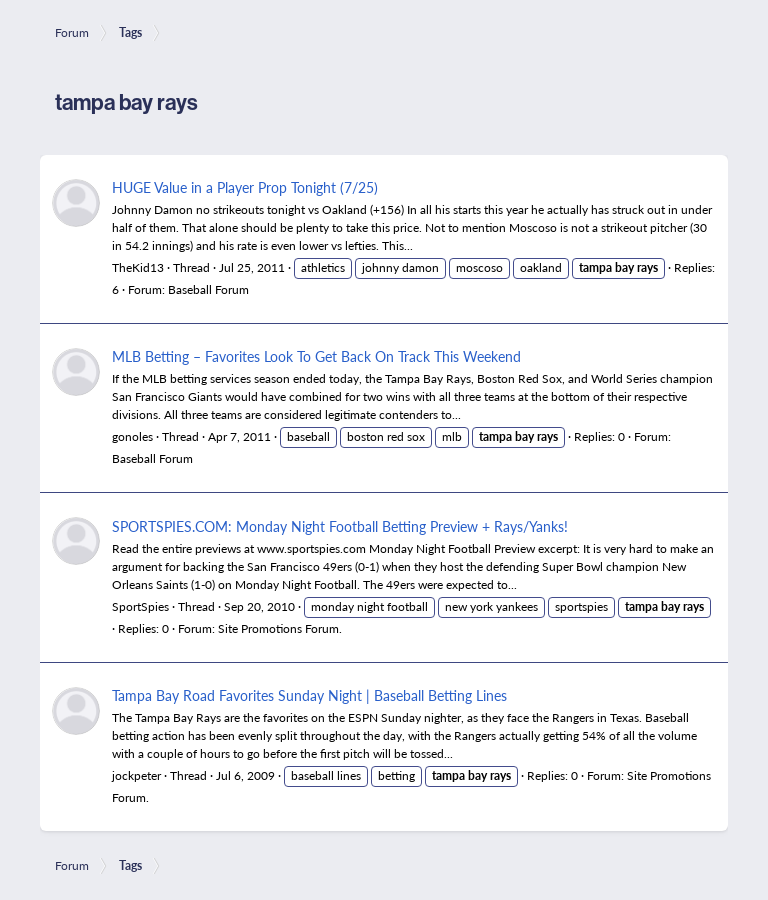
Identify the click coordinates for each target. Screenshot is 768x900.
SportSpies (140, 606)
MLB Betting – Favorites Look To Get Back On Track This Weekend (316, 356)
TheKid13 (138, 267)
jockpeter (136, 775)
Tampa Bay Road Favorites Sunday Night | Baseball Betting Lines (309, 695)
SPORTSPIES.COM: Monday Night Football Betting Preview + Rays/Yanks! (340, 526)
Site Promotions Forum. (280, 628)
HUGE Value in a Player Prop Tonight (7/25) (245, 187)
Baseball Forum (208, 289)
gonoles (132, 436)
